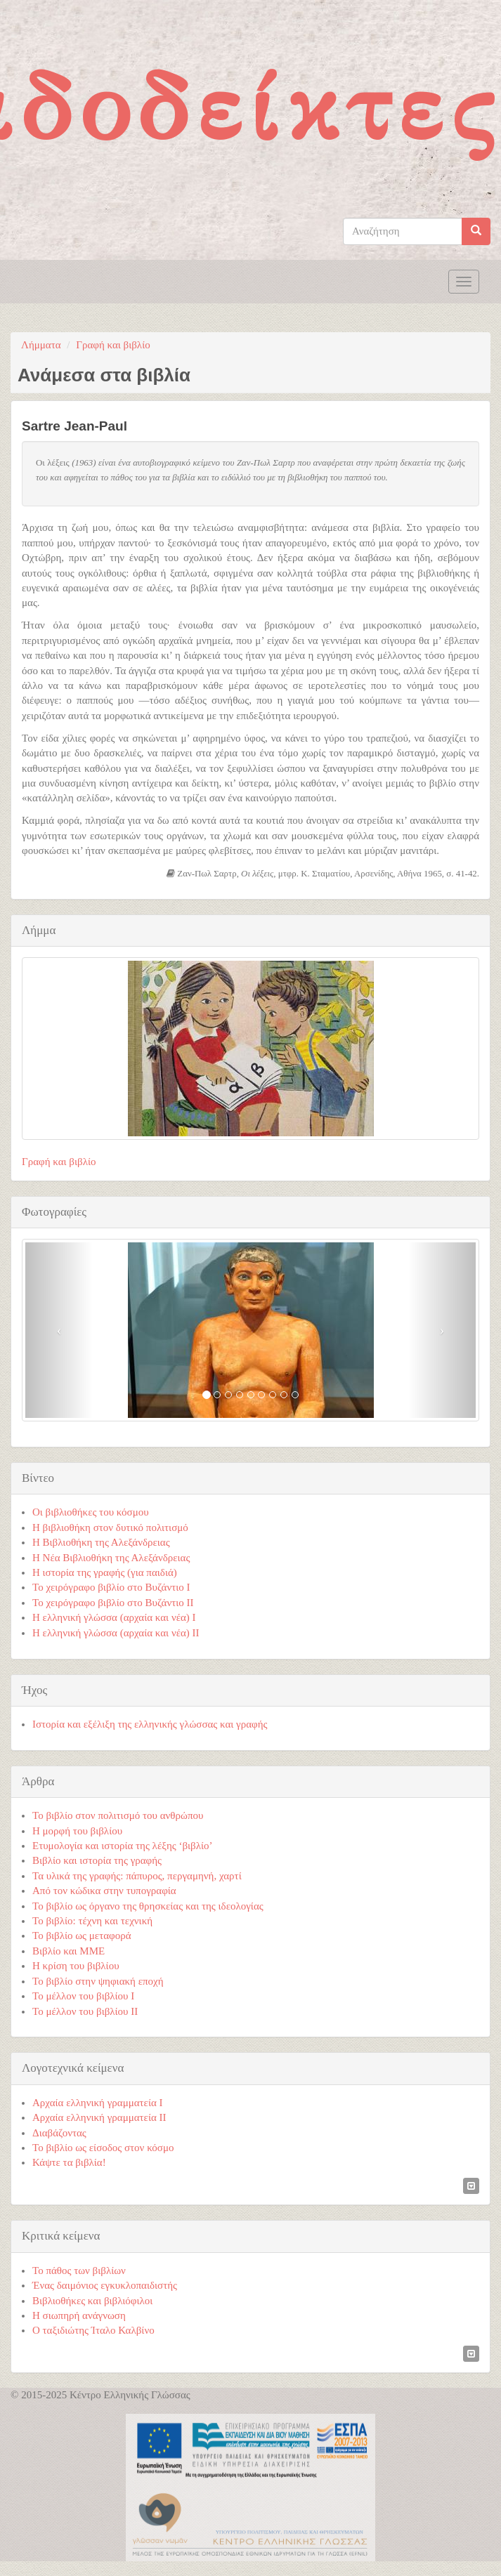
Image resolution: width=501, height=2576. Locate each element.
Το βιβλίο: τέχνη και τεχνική (92, 1920)
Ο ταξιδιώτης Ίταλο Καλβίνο (93, 2330)
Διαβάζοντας (59, 2132)
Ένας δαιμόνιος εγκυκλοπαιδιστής (104, 2285)
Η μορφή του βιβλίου (77, 1830)
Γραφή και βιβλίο (113, 344)
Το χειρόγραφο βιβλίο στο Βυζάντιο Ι (111, 1587)
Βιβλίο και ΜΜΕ (68, 1951)
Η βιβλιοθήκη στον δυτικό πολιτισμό (110, 1527)
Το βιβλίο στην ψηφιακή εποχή (98, 1981)
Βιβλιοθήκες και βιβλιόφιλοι (92, 2300)
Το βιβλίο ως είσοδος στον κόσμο (103, 2147)
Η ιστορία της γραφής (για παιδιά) (104, 1572)
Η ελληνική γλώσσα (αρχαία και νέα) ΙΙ (116, 1632)
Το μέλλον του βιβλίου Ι (83, 1996)
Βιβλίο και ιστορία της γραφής (97, 1860)
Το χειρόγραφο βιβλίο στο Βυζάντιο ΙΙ (113, 1602)
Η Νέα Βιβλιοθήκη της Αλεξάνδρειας (111, 1557)
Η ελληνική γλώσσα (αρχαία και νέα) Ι (114, 1617)
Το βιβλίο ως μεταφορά (81, 1935)
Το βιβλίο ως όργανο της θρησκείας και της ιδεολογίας (147, 1906)
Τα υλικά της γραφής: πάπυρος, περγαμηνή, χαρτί (137, 1875)
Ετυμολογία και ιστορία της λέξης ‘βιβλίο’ (122, 1845)
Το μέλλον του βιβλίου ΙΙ (85, 2011)
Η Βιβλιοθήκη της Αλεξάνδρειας (101, 1542)
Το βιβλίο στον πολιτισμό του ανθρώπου (117, 1815)
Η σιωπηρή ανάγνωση (79, 2315)
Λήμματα (41, 344)
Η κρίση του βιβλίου (75, 1965)
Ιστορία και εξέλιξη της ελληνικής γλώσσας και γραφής (150, 1724)
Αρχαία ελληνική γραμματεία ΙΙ (99, 2117)
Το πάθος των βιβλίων (79, 2270)
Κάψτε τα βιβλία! (69, 2162)
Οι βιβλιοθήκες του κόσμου (90, 1512)
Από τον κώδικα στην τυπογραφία (104, 1890)
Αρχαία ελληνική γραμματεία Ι (97, 2102)
